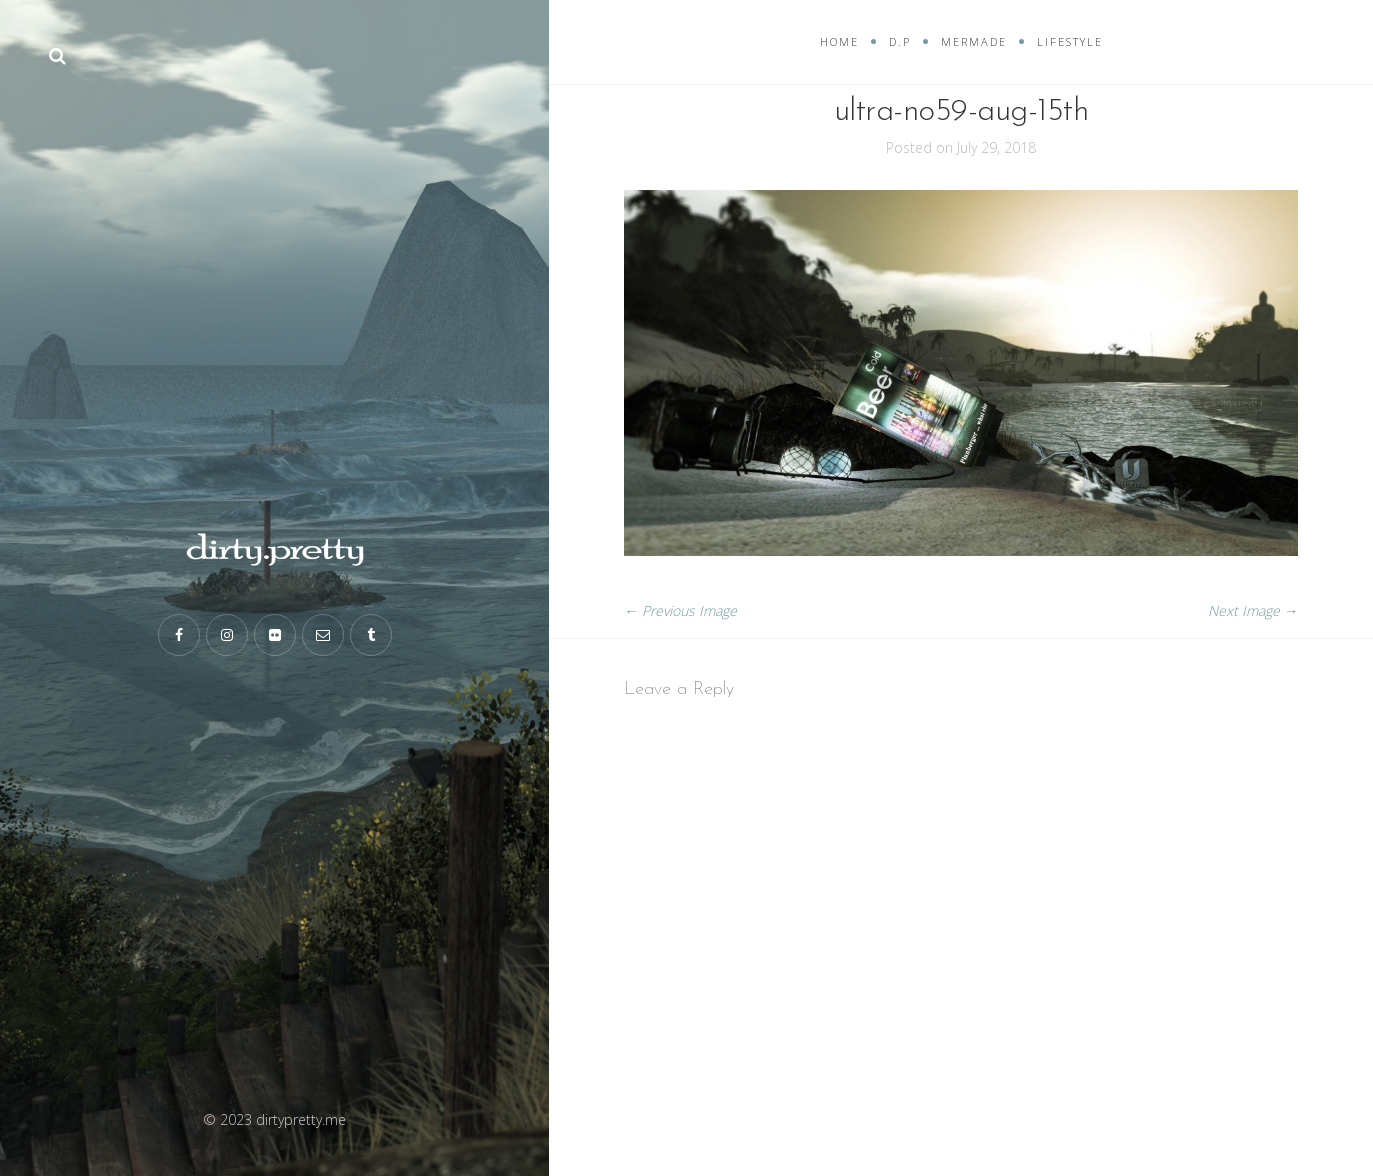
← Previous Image (680, 610)
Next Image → (1253, 610)
